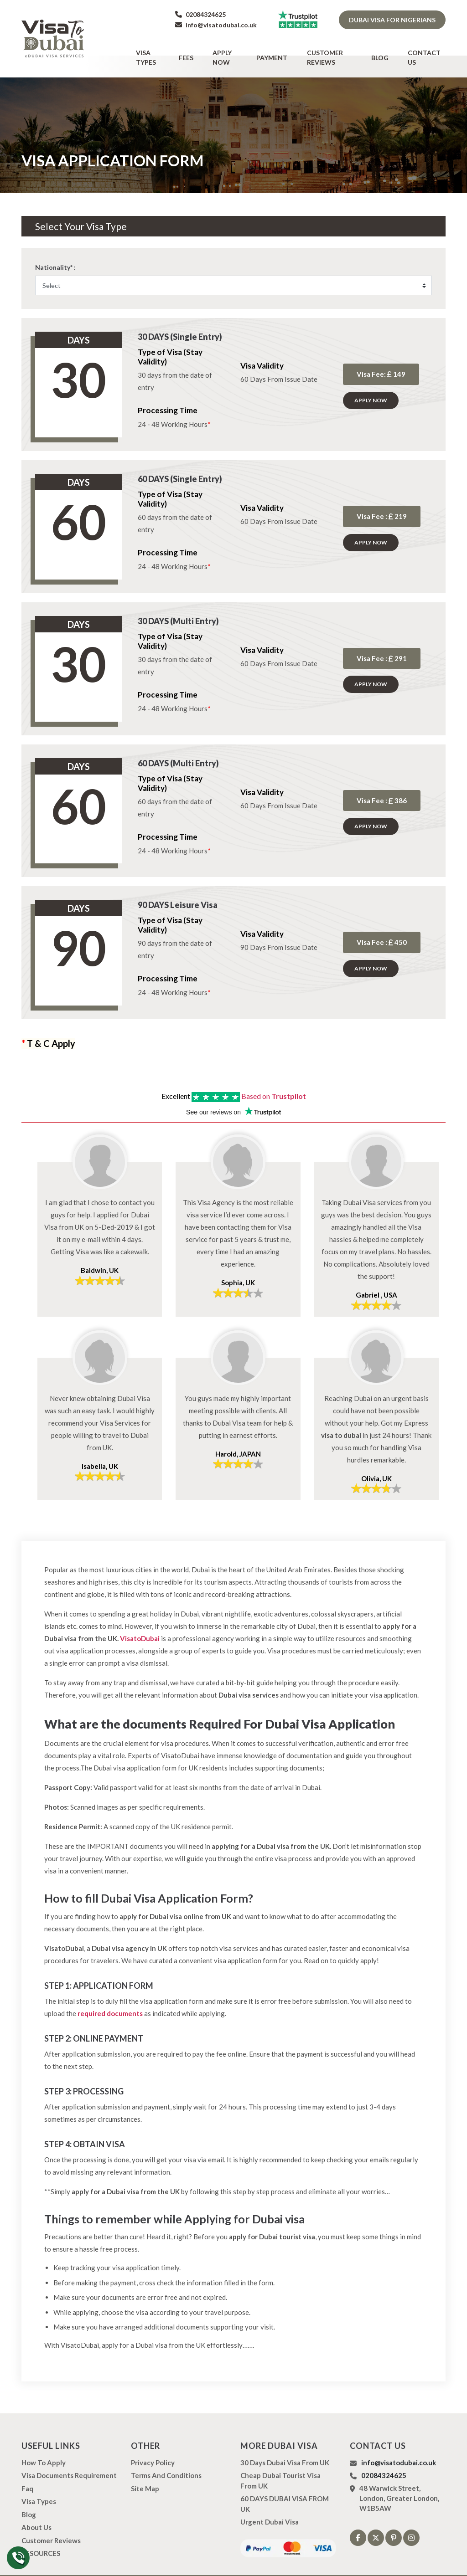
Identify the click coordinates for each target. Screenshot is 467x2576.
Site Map (145, 2471)
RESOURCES (40, 2536)
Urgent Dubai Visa (269, 2505)
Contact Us (424, 49)
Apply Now (234, 49)
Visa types (164, 49)
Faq (27, 2471)
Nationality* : (55, 250)
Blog (385, 49)
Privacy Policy (153, 2445)
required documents (110, 1996)
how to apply (43, 2445)
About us (36, 2510)
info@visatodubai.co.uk (216, 25)
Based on (273, 1079)
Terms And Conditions (166, 2458)
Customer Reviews (335, 49)
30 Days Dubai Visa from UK (284, 2445)
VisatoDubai (140, 1621)
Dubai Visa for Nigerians (392, 20)
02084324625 (200, 14)
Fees (198, 49)
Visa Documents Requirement (69, 2458)
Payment (277, 49)
